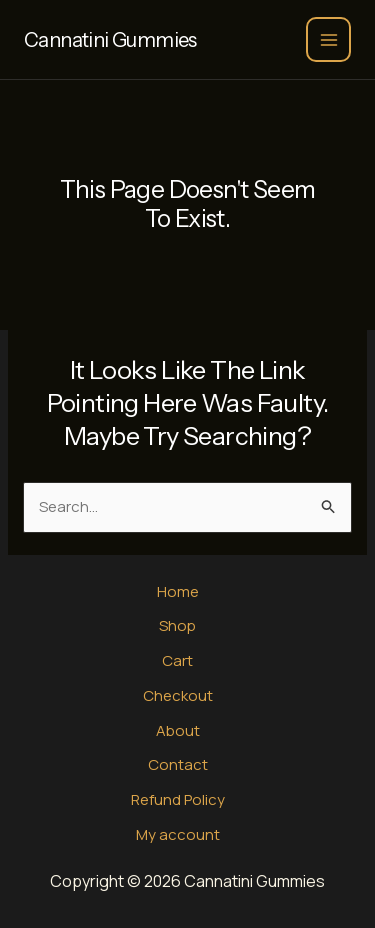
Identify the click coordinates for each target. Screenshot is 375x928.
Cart (177, 660)
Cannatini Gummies (110, 40)
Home (178, 591)
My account (178, 834)
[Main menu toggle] (328, 39)
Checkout (178, 695)
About (178, 730)
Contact (178, 764)
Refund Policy (178, 799)
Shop (177, 625)
